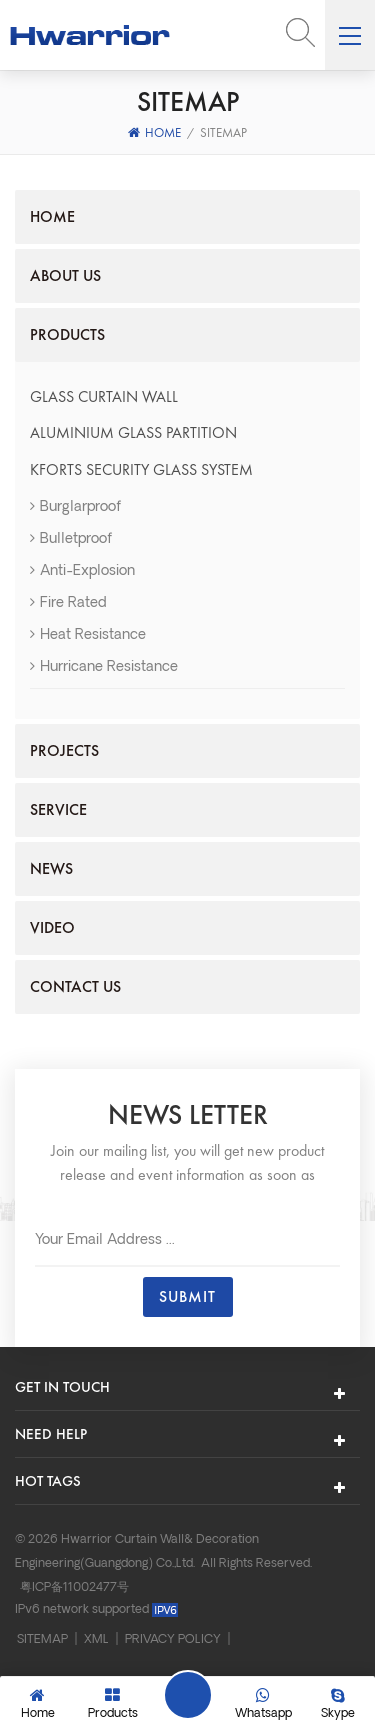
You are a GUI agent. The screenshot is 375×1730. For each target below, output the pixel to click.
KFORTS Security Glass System (141, 469)
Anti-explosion (82, 571)
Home (154, 132)
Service (58, 809)
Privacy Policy (173, 1640)
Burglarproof (75, 507)
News (51, 868)
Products (67, 334)
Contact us (75, 986)
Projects (64, 750)
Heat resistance (88, 635)
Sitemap (42, 1640)
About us (65, 275)
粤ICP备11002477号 (74, 1588)
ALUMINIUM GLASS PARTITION (133, 432)
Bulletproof (71, 539)
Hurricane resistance (104, 667)
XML (96, 1640)
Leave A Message (188, 1695)
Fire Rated (68, 603)
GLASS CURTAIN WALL (104, 396)
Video (52, 927)
